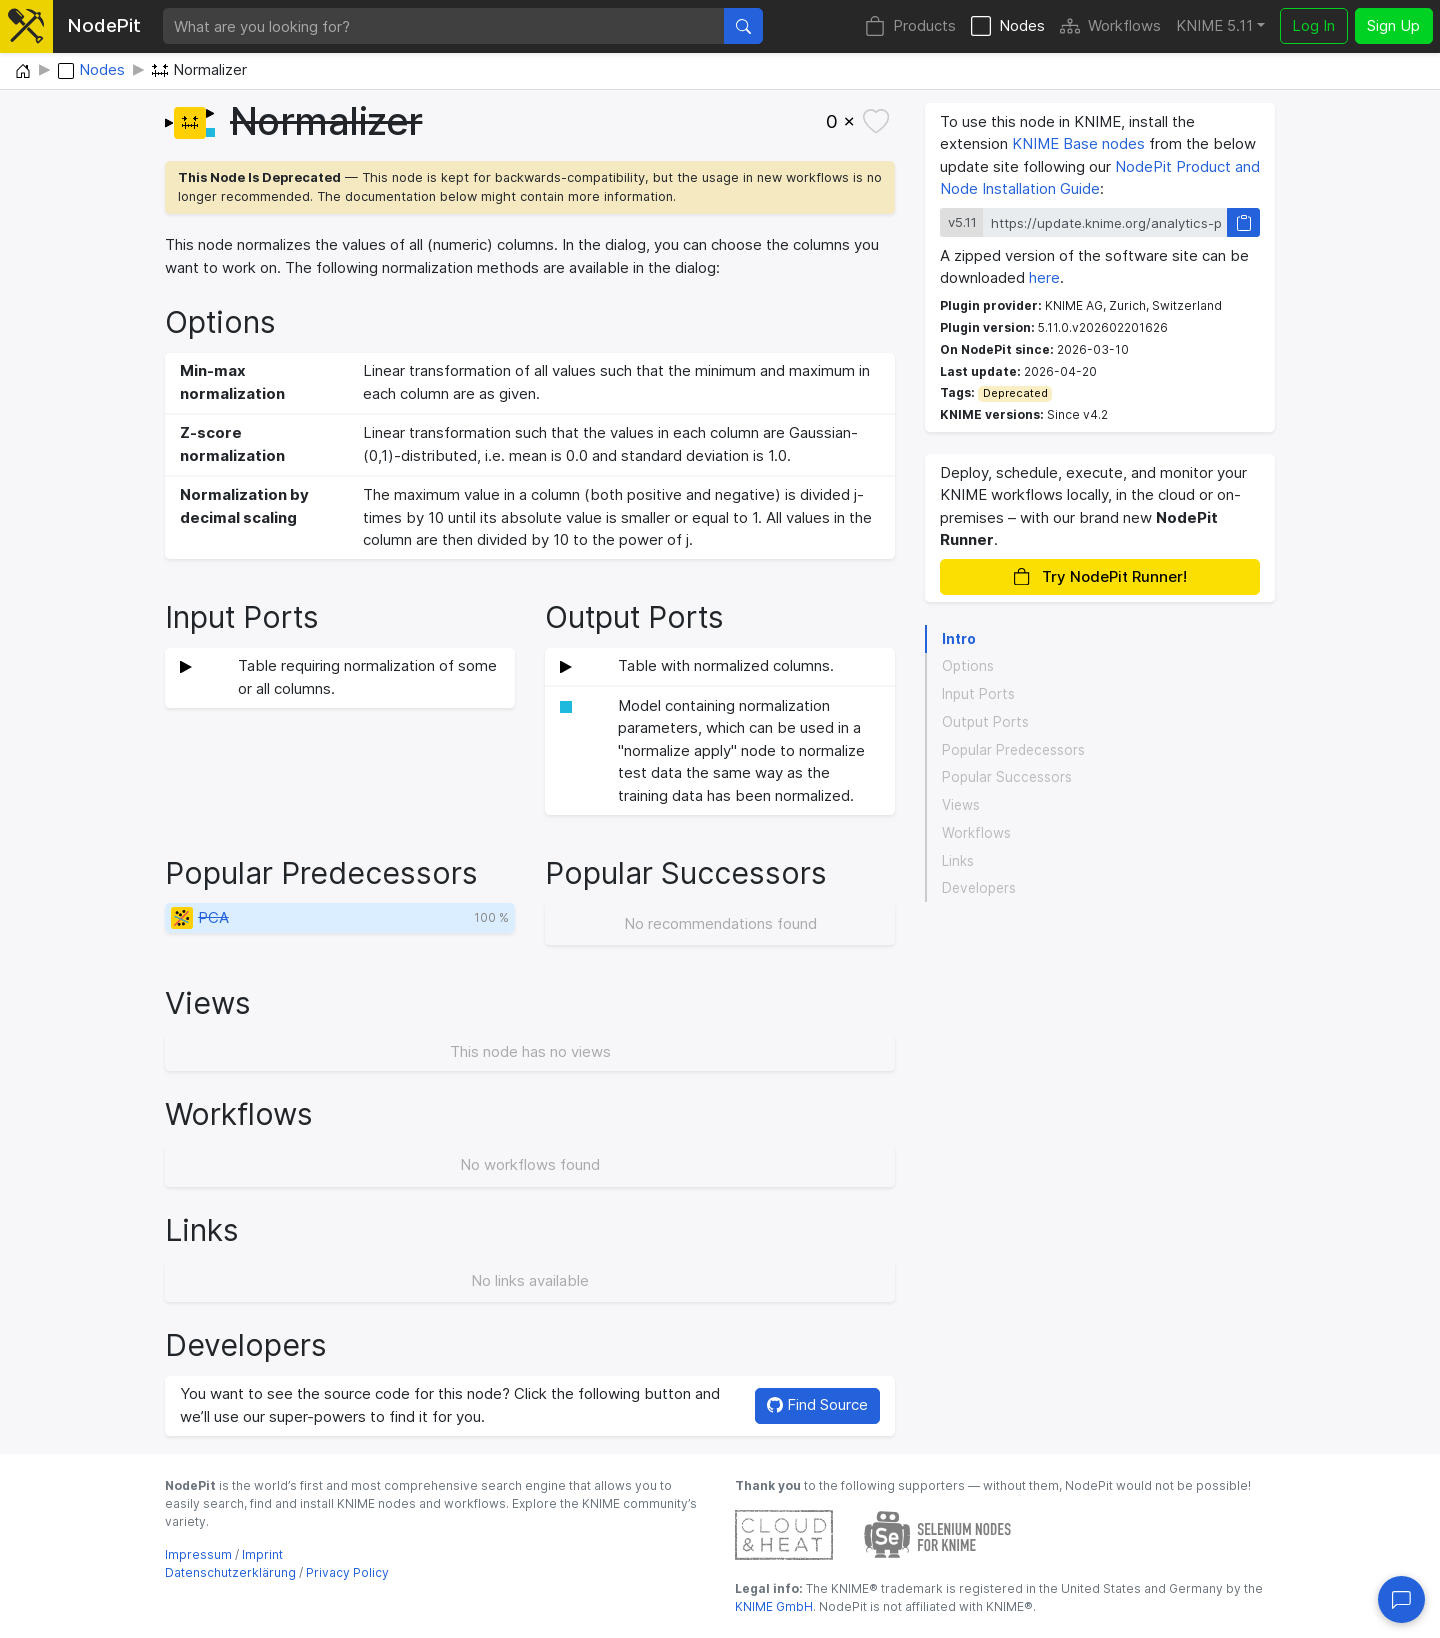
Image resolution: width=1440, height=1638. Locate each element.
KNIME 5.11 (1214, 25)
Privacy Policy (347, 1572)
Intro (959, 639)
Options (968, 666)
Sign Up (1393, 25)
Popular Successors (1007, 777)
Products (910, 26)
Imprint (262, 1554)
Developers (979, 888)
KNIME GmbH (774, 1606)
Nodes (1008, 26)
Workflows (1110, 26)
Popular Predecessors (1013, 750)
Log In (1313, 25)
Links (958, 861)
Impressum (198, 1554)
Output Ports (985, 722)
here (1044, 277)
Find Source (817, 1404)
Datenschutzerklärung (230, 1572)
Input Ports (978, 694)
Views (961, 805)
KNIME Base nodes (1078, 143)
